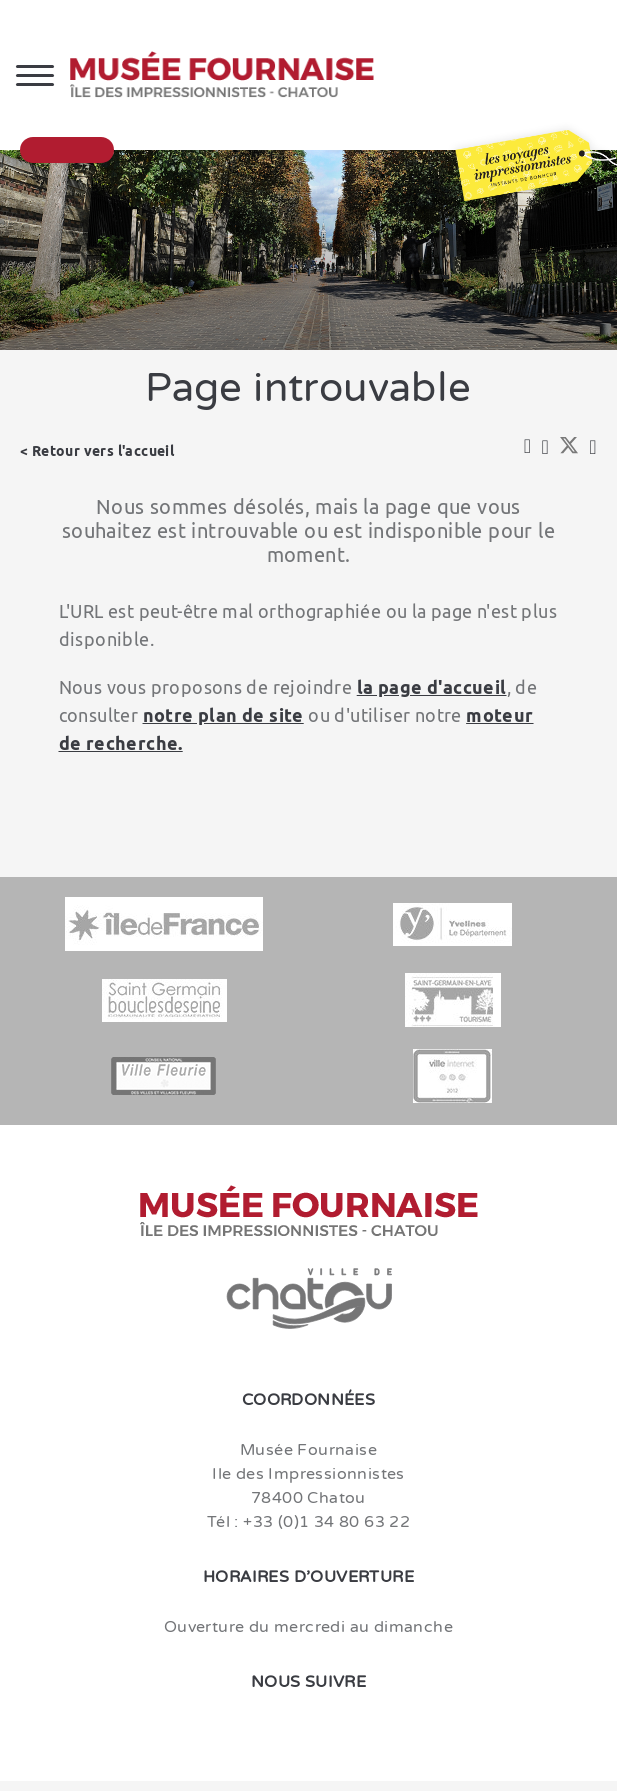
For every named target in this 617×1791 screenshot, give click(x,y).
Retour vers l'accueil (103, 451)
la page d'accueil (432, 687)
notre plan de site (223, 715)
